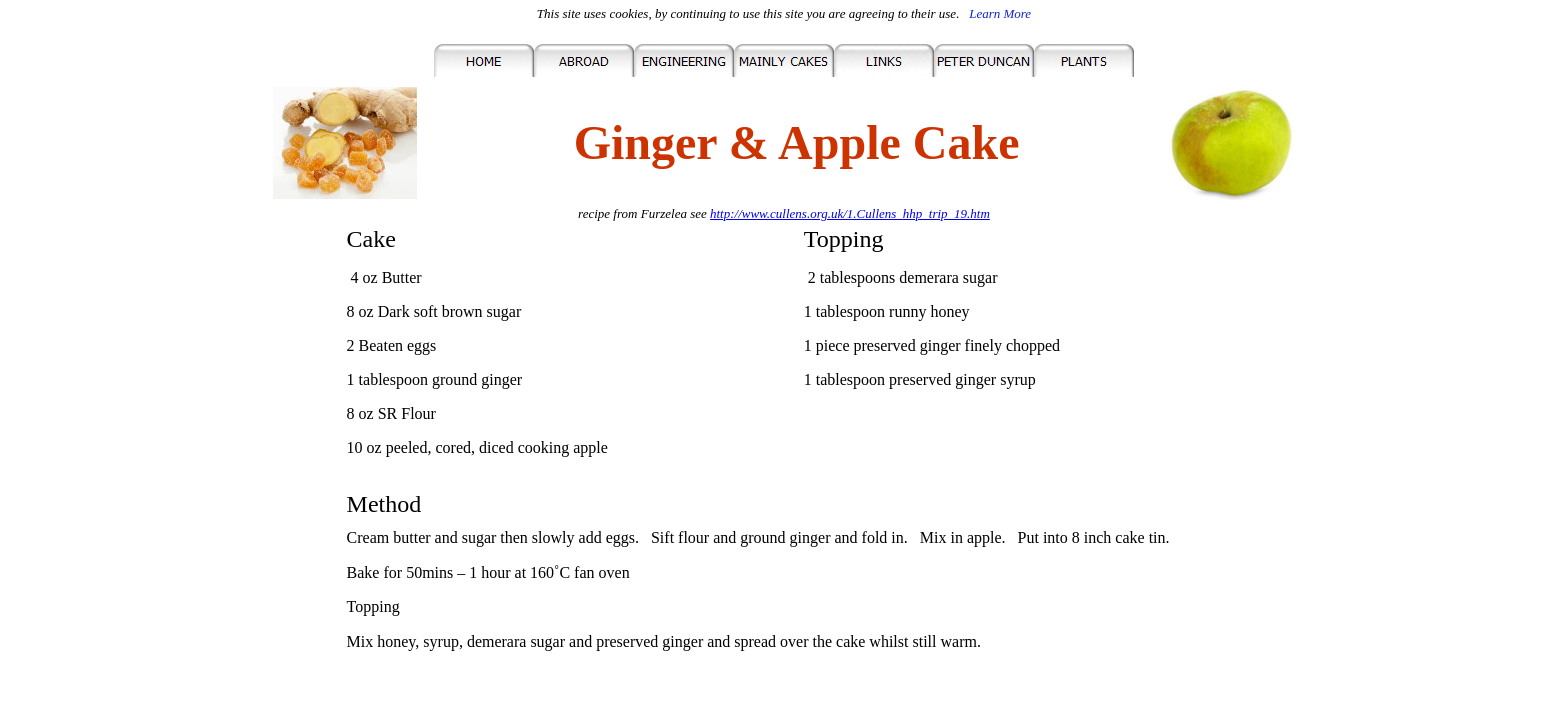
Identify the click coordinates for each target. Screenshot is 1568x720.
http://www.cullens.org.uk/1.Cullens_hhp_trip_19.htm (850, 213)
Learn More (1000, 13)
